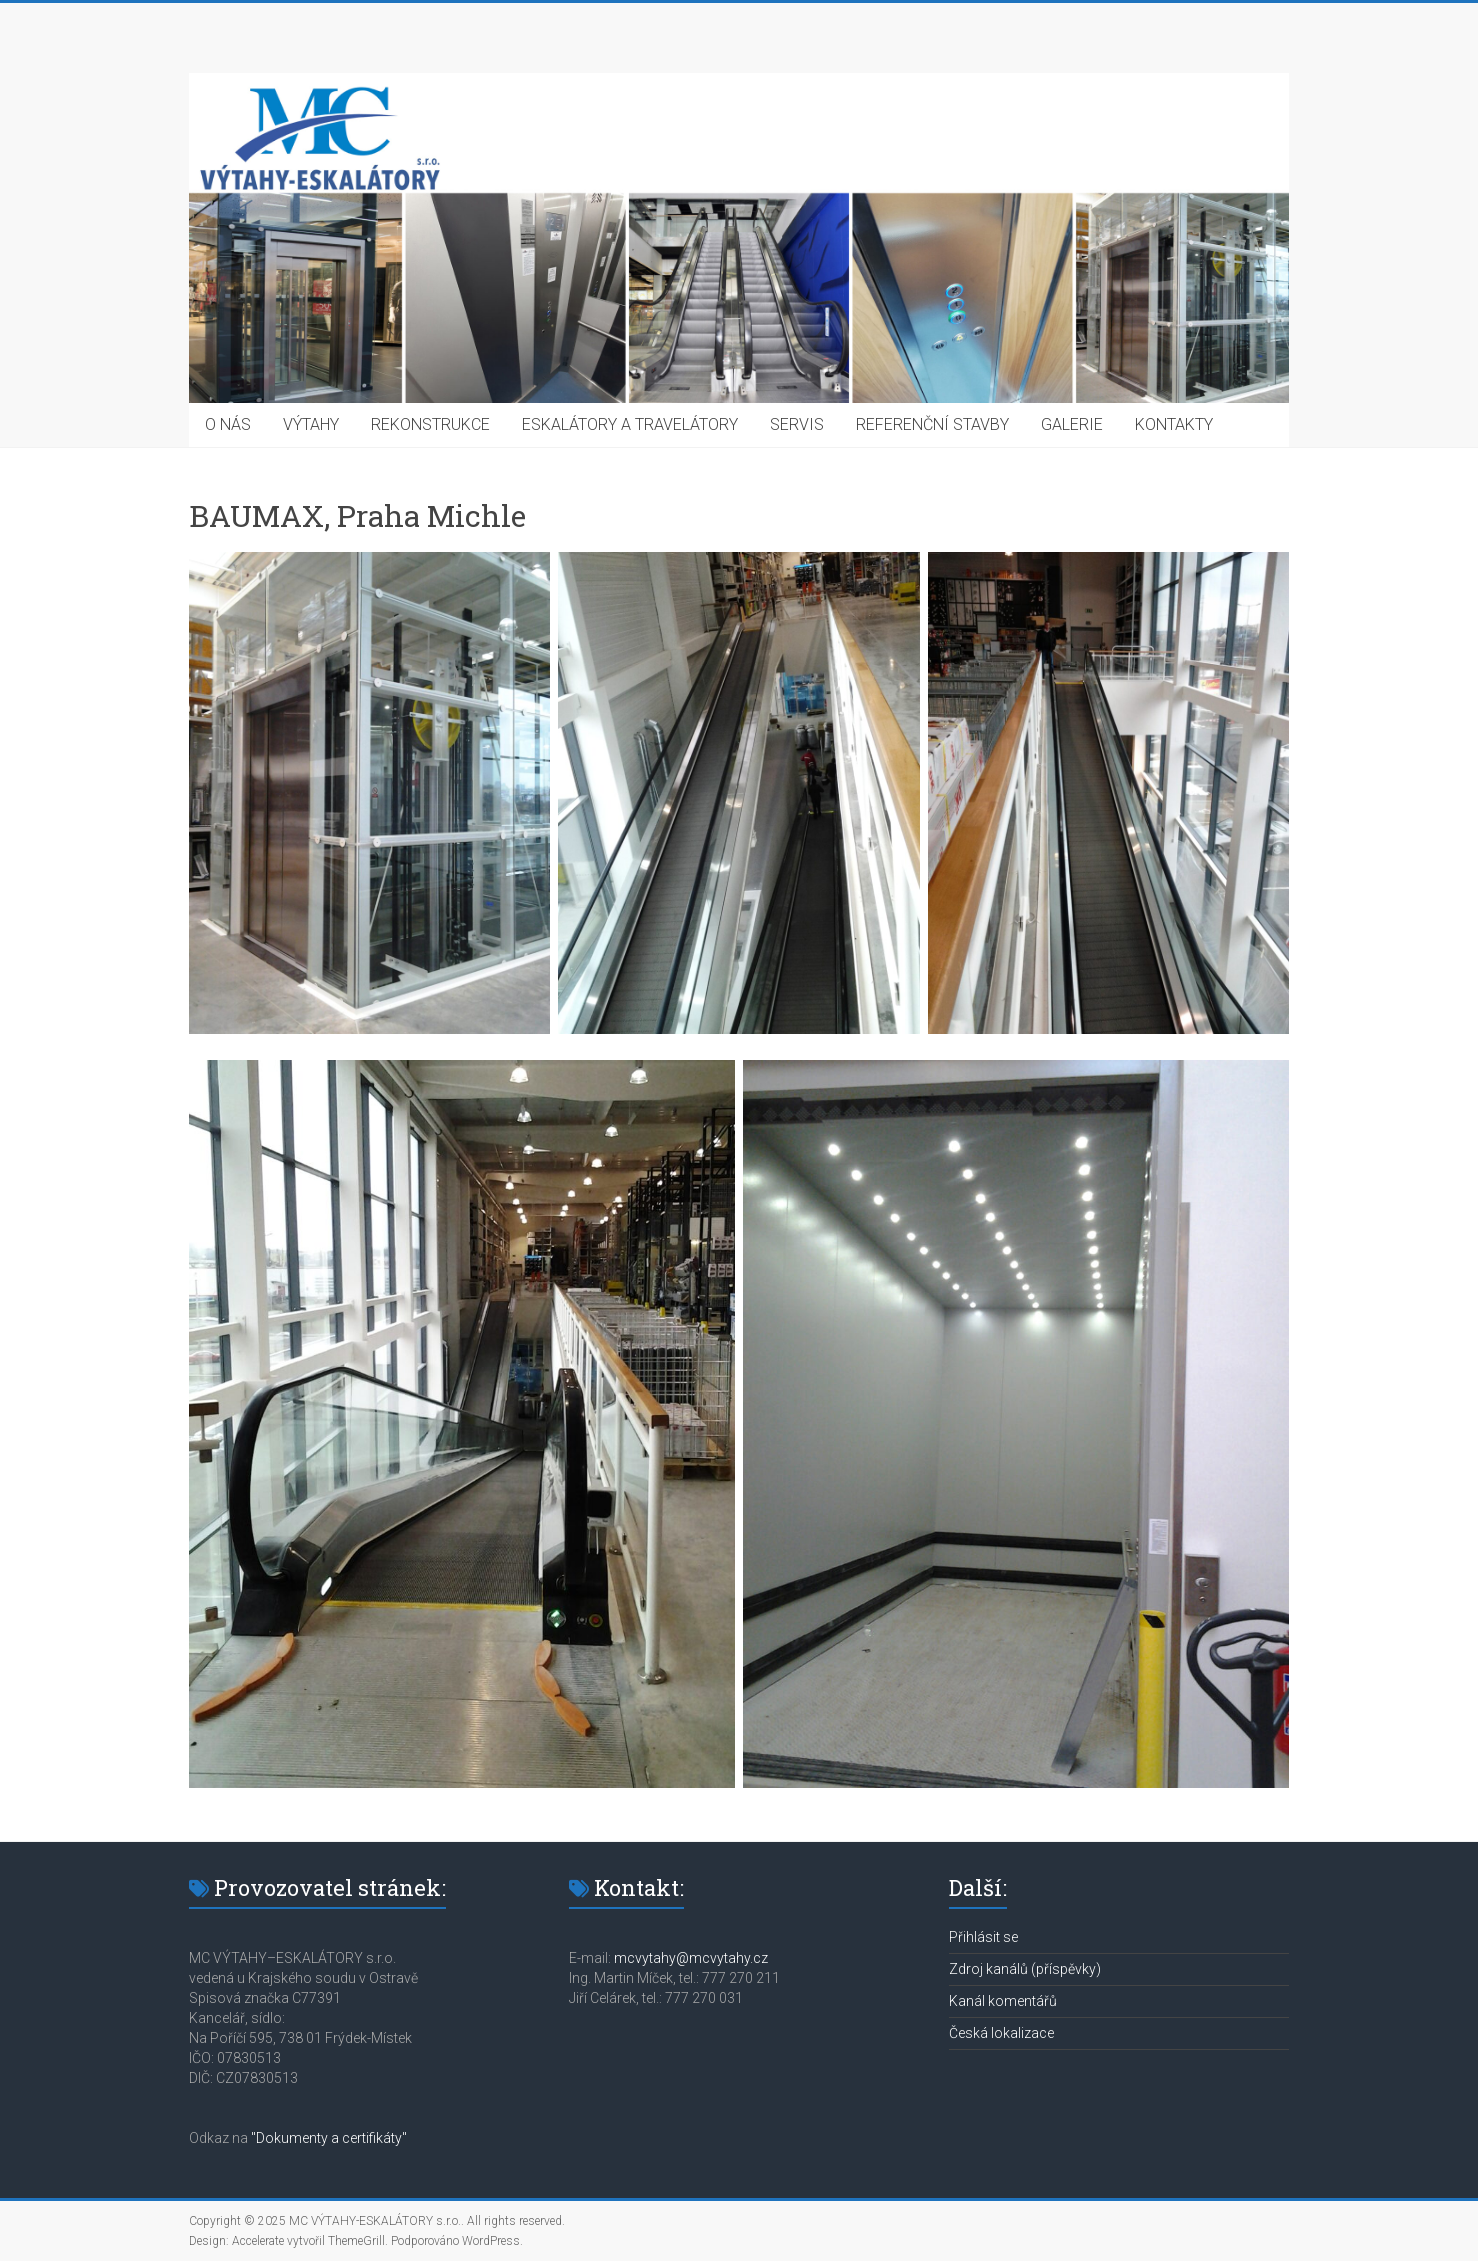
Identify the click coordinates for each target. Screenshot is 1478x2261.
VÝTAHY (311, 424)
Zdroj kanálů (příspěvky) (1025, 1969)
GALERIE (1072, 424)
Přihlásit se (983, 1937)
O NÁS (228, 424)
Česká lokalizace (1001, 2033)
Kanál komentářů (1003, 2001)
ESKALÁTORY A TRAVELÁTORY (630, 424)
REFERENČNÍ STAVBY (932, 424)
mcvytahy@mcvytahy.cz (691, 1958)
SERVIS (797, 424)
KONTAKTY (1174, 424)
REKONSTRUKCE (430, 424)
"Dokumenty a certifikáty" (329, 2138)
